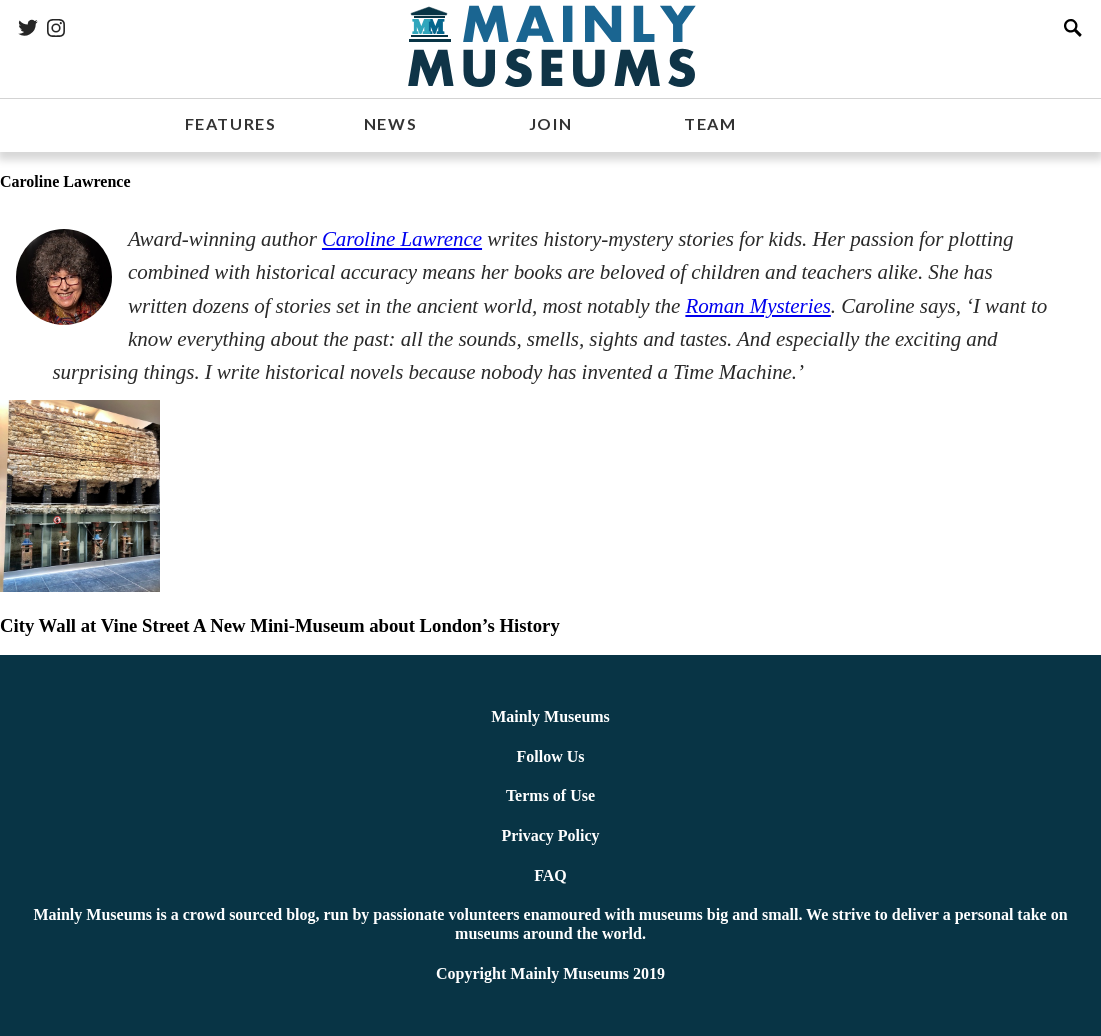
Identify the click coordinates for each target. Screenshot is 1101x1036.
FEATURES (231, 123)
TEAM (710, 123)
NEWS (390, 123)
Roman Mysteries (757, 306)
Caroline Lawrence (402, 239)
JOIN (550, 123)
